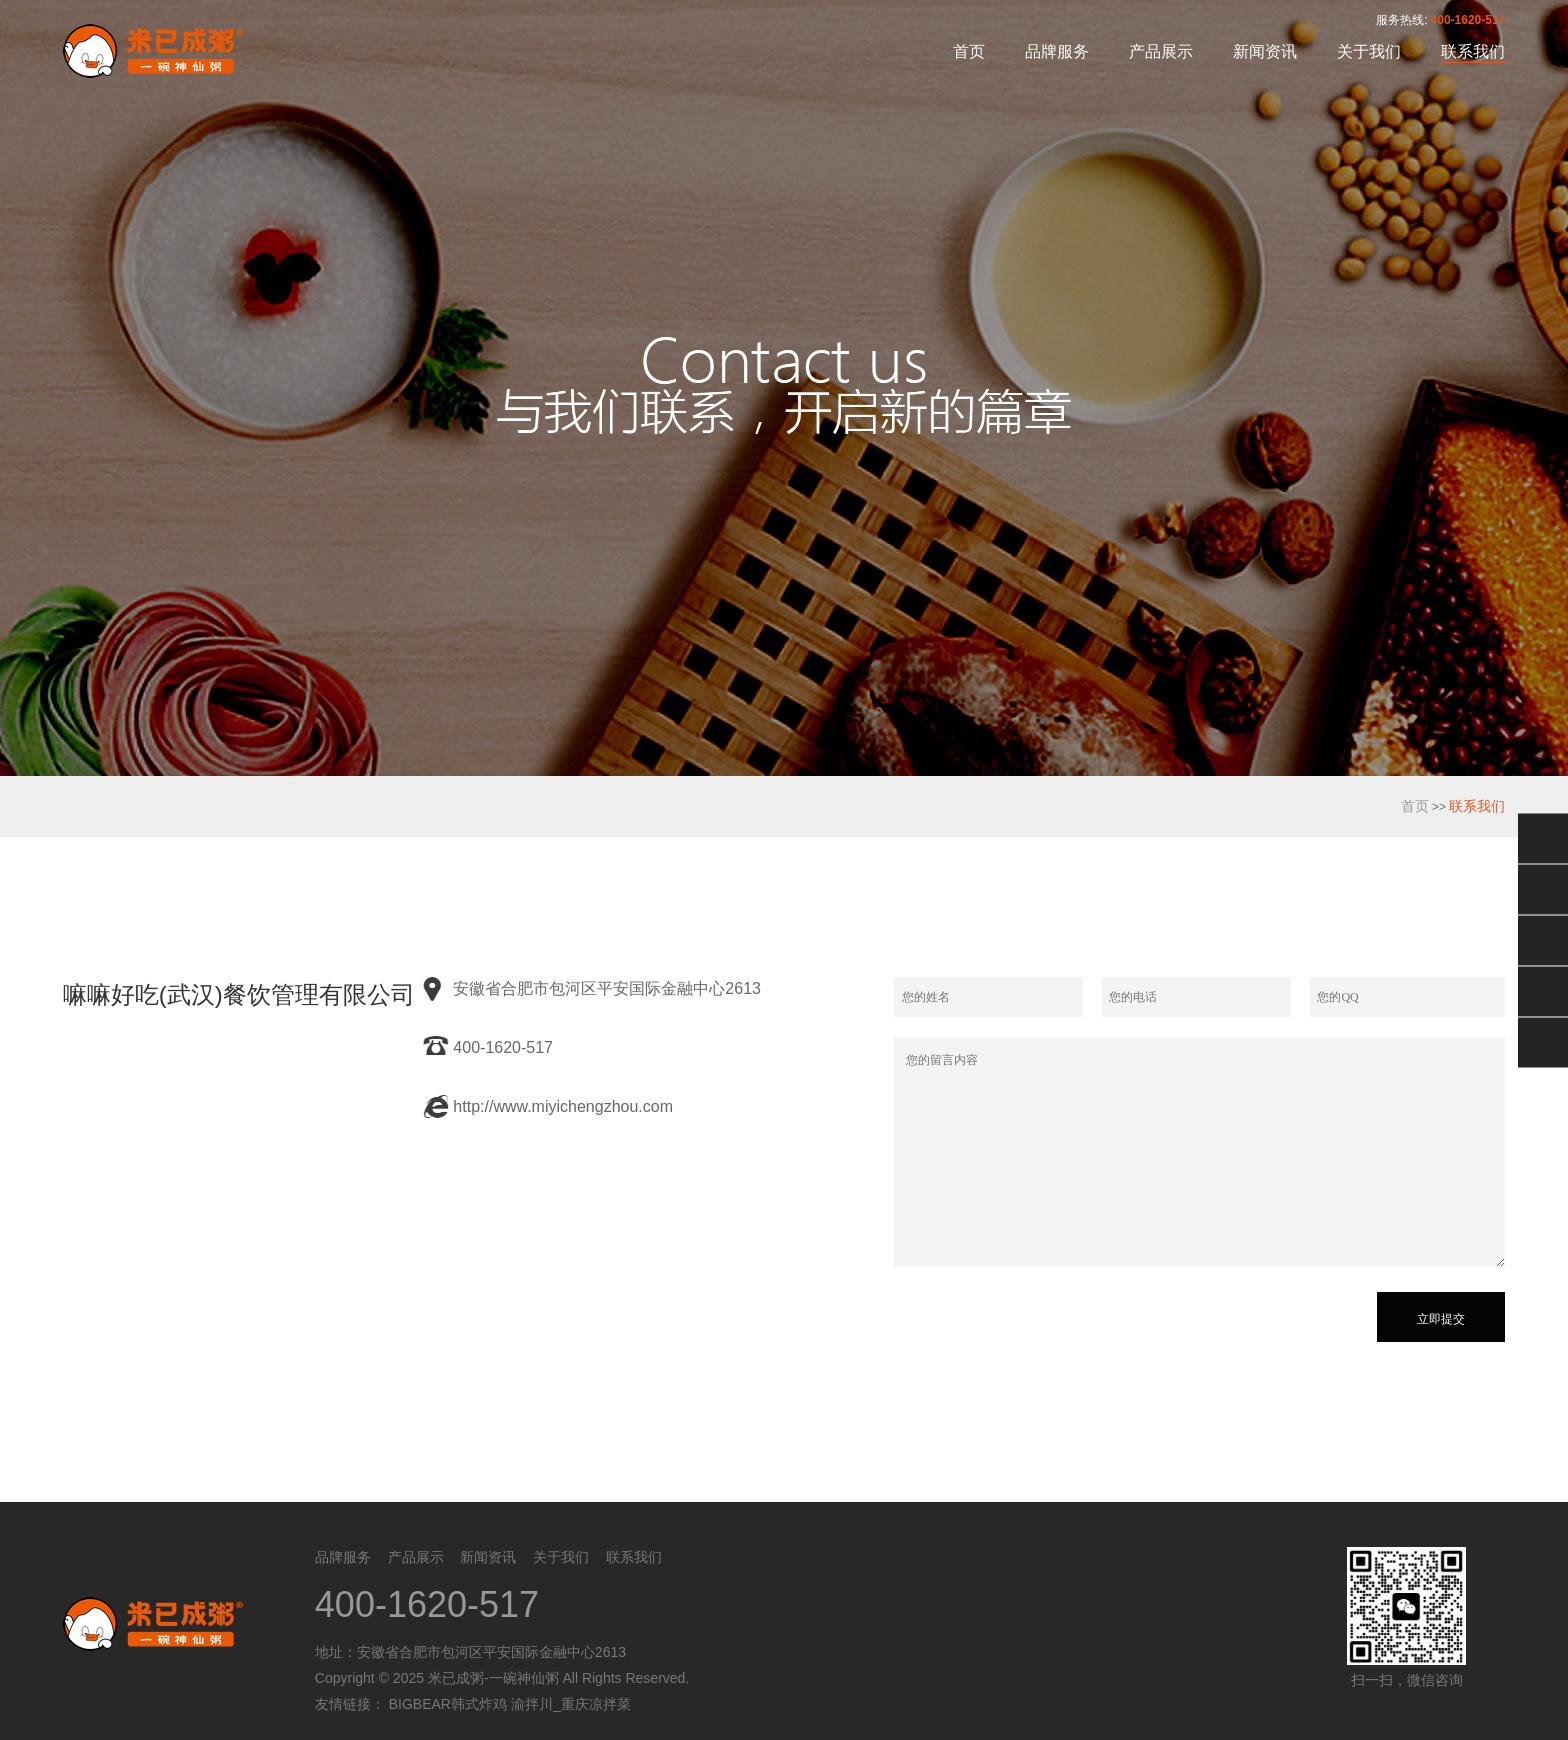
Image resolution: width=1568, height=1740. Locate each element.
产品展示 (1161, 51)
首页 (969, 51)
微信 (1543, 838)
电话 (1543, 991)
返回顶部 (1543, 1042)
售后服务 (1543, 940)
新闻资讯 (1265, 51)
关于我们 (1369, 51)
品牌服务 (1057, 51)
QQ (1543, 889)
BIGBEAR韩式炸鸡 (448, 1704)
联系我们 (1473, 51)
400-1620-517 (1468, 20)
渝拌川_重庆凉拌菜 (571, 1704)
